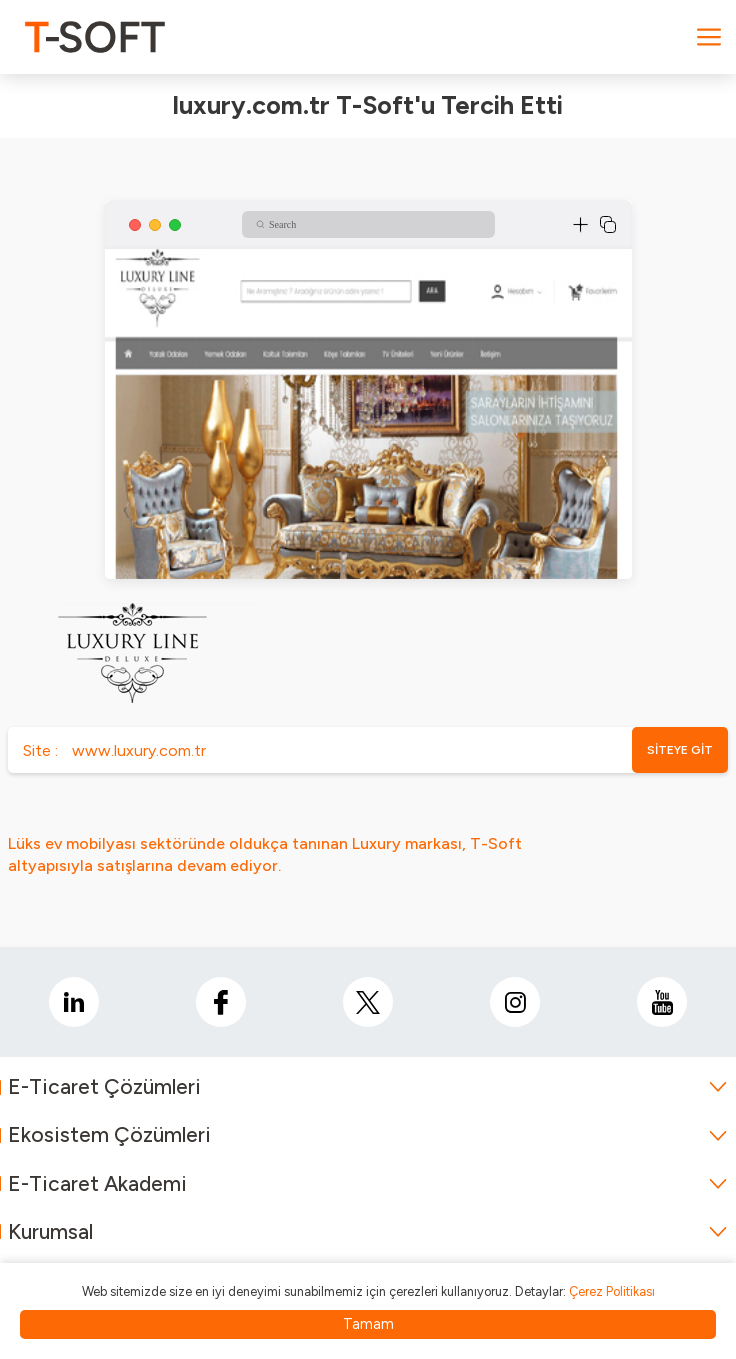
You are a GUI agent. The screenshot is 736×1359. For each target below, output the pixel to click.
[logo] (95, 37)
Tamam (368, 1324)
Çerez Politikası (612, 1291)
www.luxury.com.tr (139, 750)
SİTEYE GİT (680, 750)
